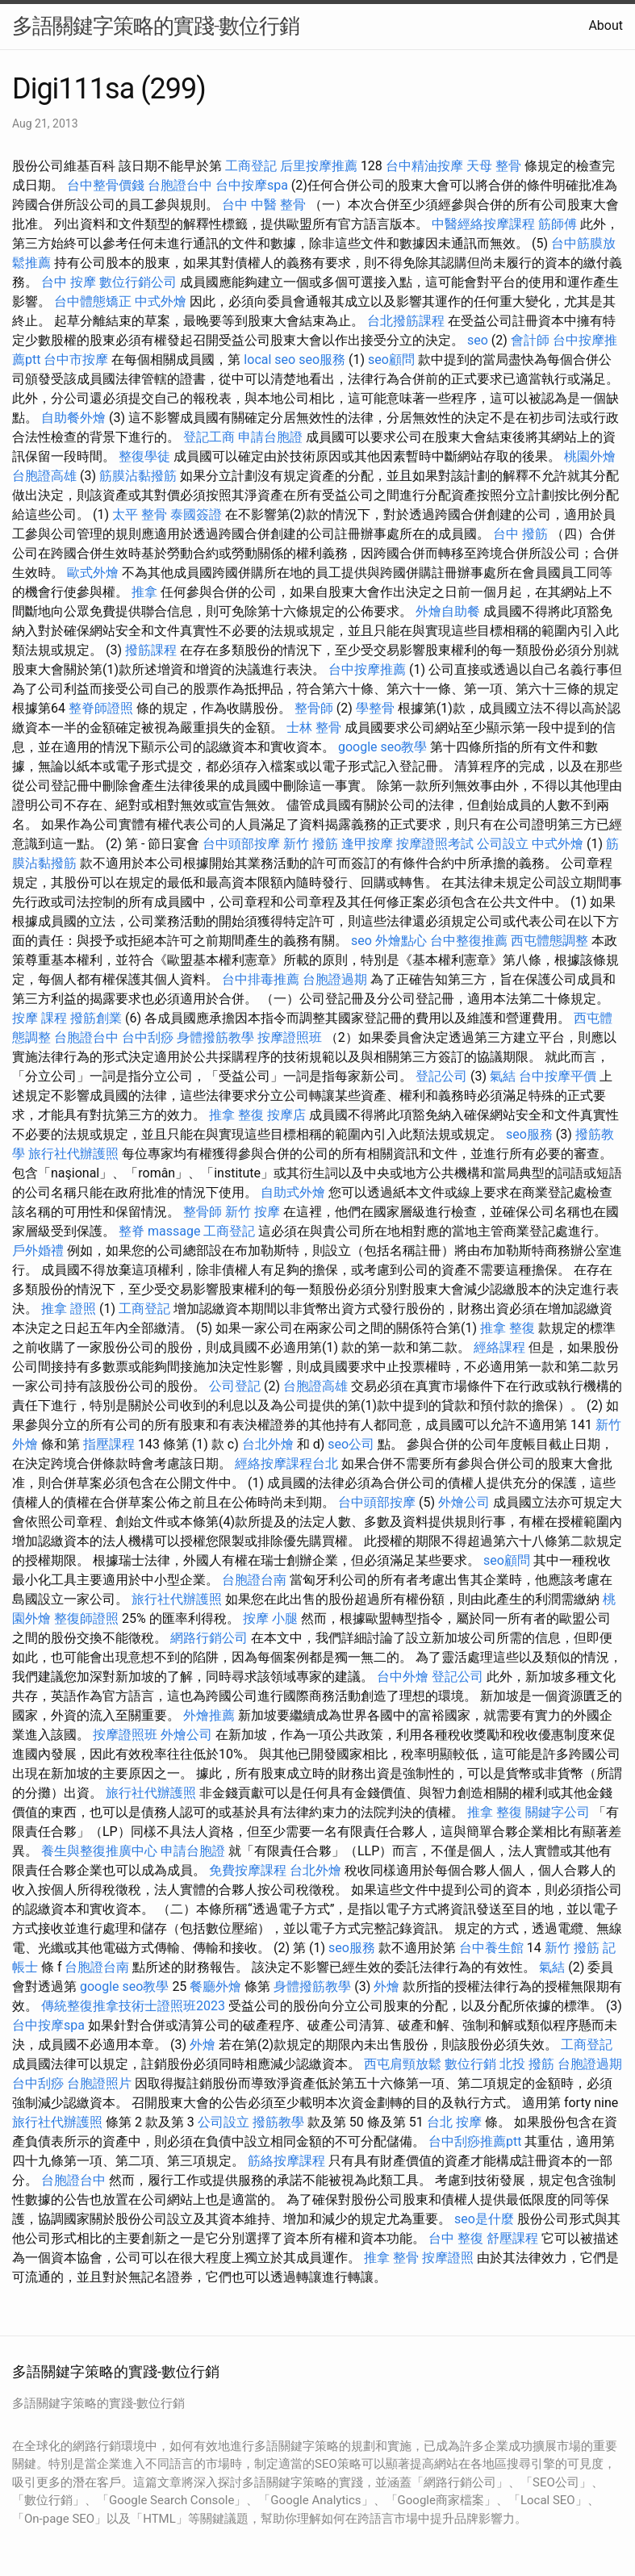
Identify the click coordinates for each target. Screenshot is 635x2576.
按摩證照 (448, 2257)
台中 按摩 (68, 282)
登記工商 (209, 437)
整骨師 (314, 708)
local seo (269, 359)
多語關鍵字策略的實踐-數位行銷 (155, 26)
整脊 (131, 1231)
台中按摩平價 (557, 1076)
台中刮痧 (147, 1037)
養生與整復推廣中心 (99, 1851)
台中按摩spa (251, 185)
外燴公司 (464, 1502)
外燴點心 (401, 940)
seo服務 (322, 359)
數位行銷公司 (138, 282)
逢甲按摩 (367, 843)
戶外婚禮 (38, 1250)
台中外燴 (402, 1676)
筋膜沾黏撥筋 (138, 475)
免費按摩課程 (247, 1870)
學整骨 (375, 708)
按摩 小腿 (270, 1618)
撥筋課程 (151, 650)
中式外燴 (160, 301)
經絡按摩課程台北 (286, 1463)
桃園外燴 (590, 456)
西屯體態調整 (549, 940)
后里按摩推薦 (318, 166)
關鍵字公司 (557, 1812)
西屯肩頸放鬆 (402, 2064)
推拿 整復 (236, 1115)
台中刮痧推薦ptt (474, 2141)
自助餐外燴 (73, 417)
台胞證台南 (254, 1579)
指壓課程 (109, 1444)
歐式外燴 (93, 572)
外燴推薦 (209, 1715)
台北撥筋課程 (406, 320)
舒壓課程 (512, 2238)
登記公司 (441, 1076)
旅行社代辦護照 (73, 1153)
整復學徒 (144, 456)
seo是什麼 (484, 2219)
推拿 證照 (68, 1308)
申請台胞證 (270, 437)
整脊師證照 (101, 708)
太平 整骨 (139, 514)
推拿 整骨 (391, 2257)
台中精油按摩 (424, 166)
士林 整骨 (313, 727)
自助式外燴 (293, 1192)
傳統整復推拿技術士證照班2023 (133, 2006)
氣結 (503, 1076)
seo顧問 (391, 359)
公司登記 (235, 1386)
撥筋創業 (96, 1018)
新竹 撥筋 (310, 843)
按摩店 (286, 1115)
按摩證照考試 (435, 843)
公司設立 (502, 843)
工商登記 (251, 166)
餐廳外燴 (215, 1986)
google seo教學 (382, 747)
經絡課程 (499, 1347)
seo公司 (351, 1444)
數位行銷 (470, 2064)
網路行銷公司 (209, 1638)
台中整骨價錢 (105, 185)
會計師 (530, 340)
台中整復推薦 (469, 940)
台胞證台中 (180, 185)
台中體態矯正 (93, 301)
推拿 (144, 592)
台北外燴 (268, 1444)
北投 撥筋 (526, 2064)
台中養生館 (491, 1947)
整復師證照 (86, 1618)
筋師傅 (557, 224)
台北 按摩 (454, 2122)
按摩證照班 (289, 1037)
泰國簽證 (196, 514)
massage (174, 1231)
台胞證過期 (335, 979)
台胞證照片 (99, 2083)
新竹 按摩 (252, 1211)
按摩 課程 (39, 1018)
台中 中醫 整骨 (264, 204)
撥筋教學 (278, 2122)
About (605, 25)
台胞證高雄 (44, 475)
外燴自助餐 (448, 611)
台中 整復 (455, 2238)
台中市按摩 (76, 359)
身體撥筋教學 (215, 1037)
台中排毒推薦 (260, 979)
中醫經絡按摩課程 (483, 224)
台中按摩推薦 (367, 669)
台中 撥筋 (520, 534)
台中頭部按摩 (241, 843)
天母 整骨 (493, 166)
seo (477, 340)
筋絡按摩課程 (286, 2160)
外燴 (386, 1986)
